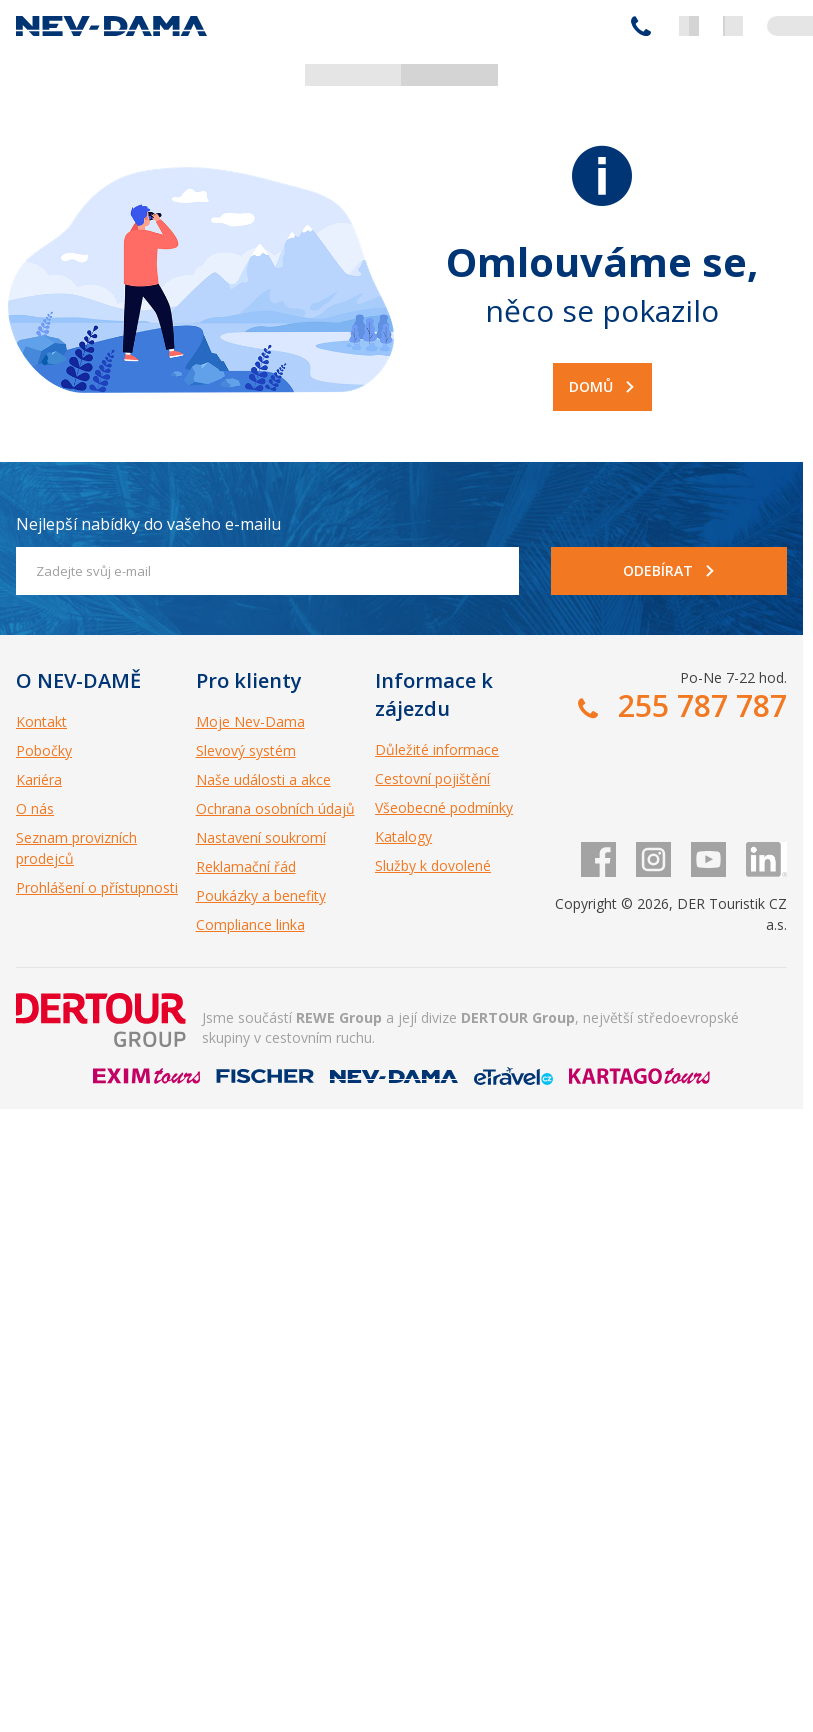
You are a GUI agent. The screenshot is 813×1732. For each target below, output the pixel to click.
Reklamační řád (246, 866)
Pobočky (44, 750)
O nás (35, 808)
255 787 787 (641, 26)
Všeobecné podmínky (444, 807)
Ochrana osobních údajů (275, 808)
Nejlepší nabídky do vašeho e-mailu (148, 524)
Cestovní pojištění (432, 778)
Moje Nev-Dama (250, 721)
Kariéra (39, 779)
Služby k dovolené (433, 865)
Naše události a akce (263, 779)
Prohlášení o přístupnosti (97, 887)
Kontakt (41, 721)
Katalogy (403, 836)
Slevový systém (246, 750)
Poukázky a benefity (261, 895)
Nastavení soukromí (261, 837)
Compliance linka (250, 924)
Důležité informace (437, 749)
